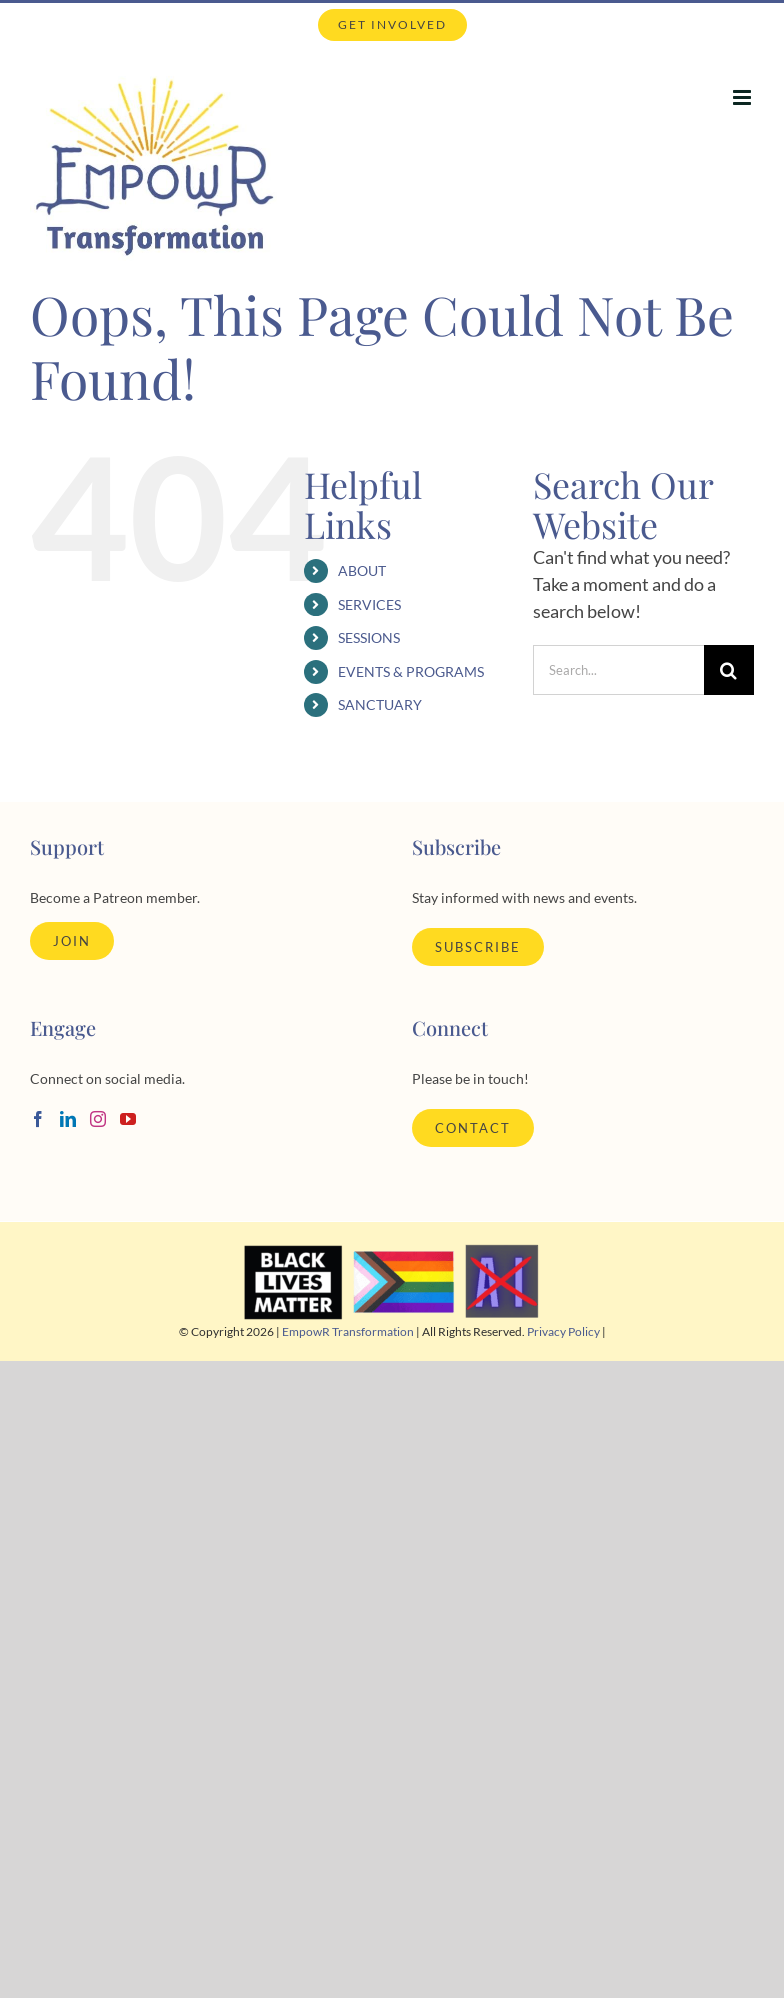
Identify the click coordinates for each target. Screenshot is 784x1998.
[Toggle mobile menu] (743, 97)
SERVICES (369, 604)
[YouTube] (128, 1119)
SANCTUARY (380, 704)
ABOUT (362, 570)
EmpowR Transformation (348, 1331)
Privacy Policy (563, 1331)
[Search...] (618, 670)
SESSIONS (369, 637)
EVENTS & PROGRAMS (411, 671)
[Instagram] (98, 1119)
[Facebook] (38, 1119)
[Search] (729, 670)
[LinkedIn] (68, 1119)
